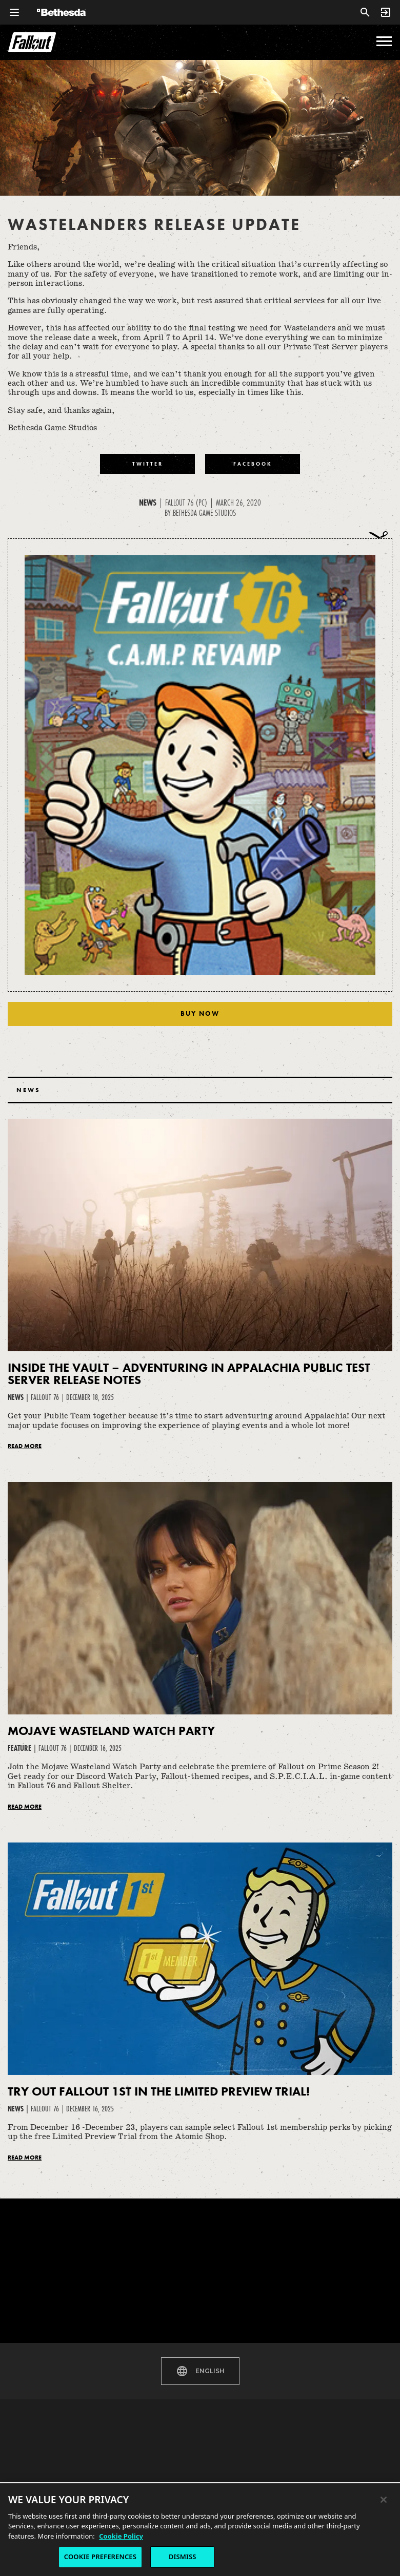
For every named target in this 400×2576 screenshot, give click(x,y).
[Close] (383, 2499)
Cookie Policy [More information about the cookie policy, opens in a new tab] (121, 2536)
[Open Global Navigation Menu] (14, 12)
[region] (200, 2529)
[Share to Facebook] (252, 464)
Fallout (32, 42)
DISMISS (182, 2556)
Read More (25, 1446)
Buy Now (200, 1013)
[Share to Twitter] (147, 464)
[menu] (384, 41)
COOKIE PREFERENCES (100, 2556)
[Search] (365, 12)
